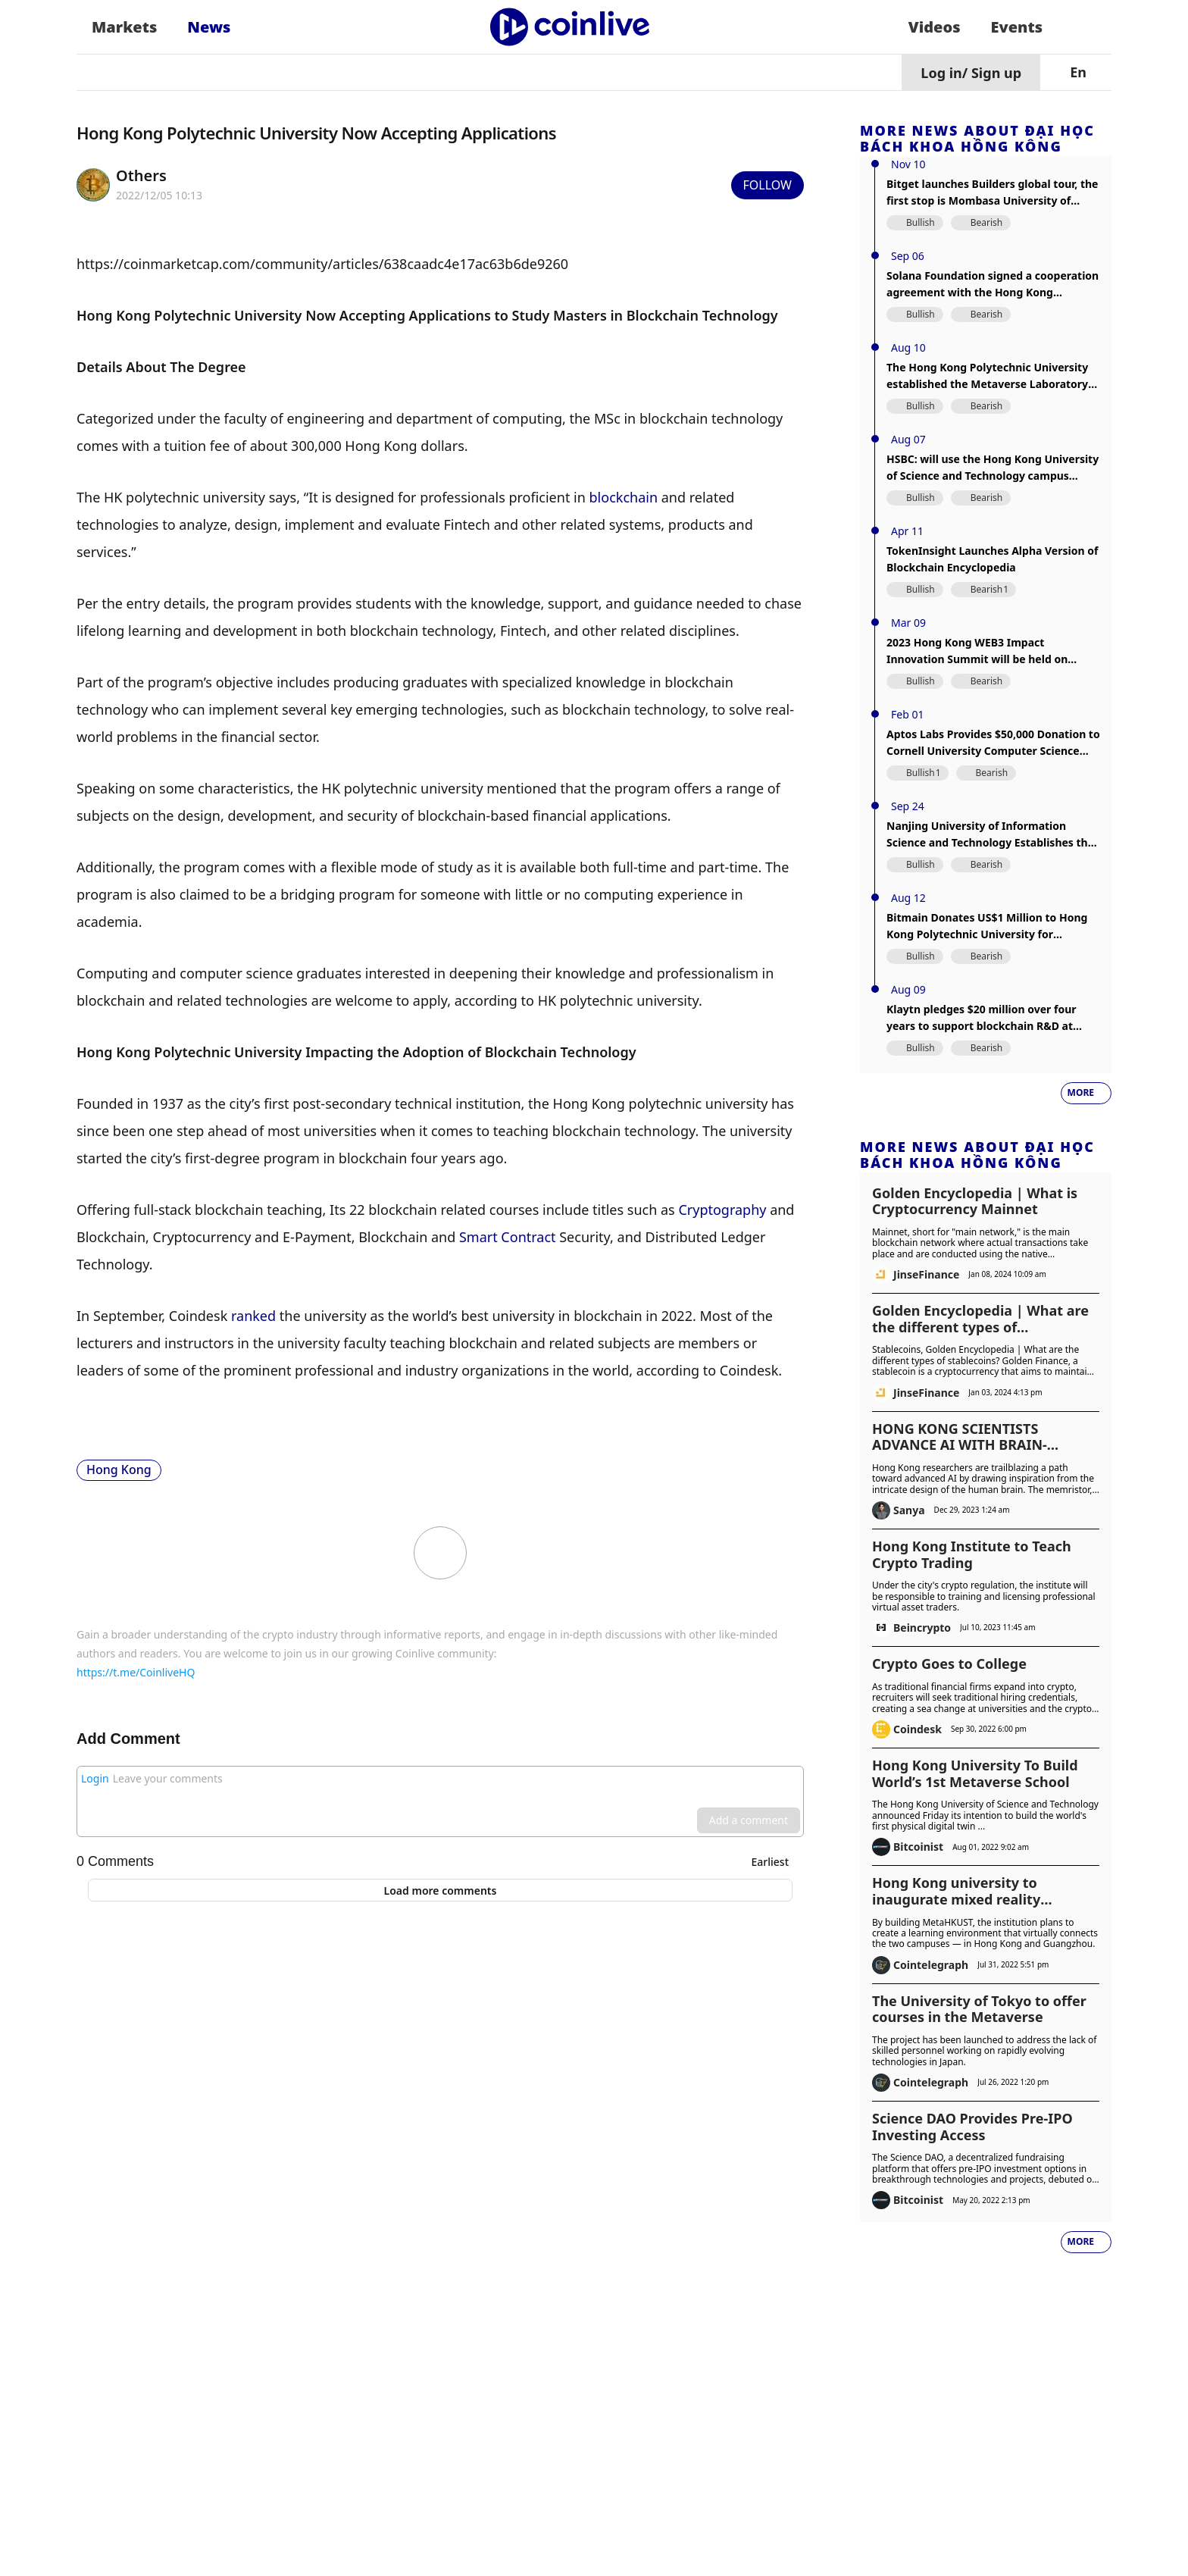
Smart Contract (507, 1237)
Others (141, 175)
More (1081, 1092)
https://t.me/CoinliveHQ (136, 1672)
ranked (253, 1316)
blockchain (623, 497)
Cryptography (722, 1209)
